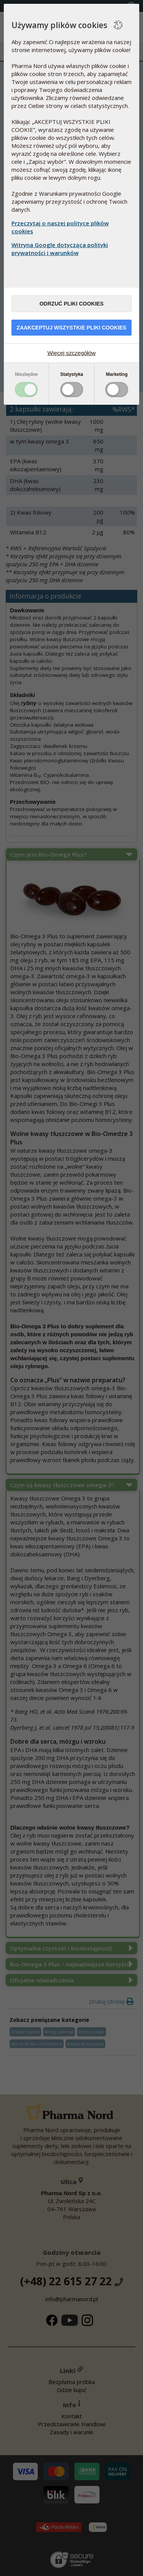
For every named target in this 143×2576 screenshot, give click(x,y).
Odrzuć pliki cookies (71, 304)
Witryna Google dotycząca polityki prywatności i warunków (59, 249)
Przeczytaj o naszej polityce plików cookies (60, 227)
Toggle (26, 389)
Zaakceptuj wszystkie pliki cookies (72, 328)
